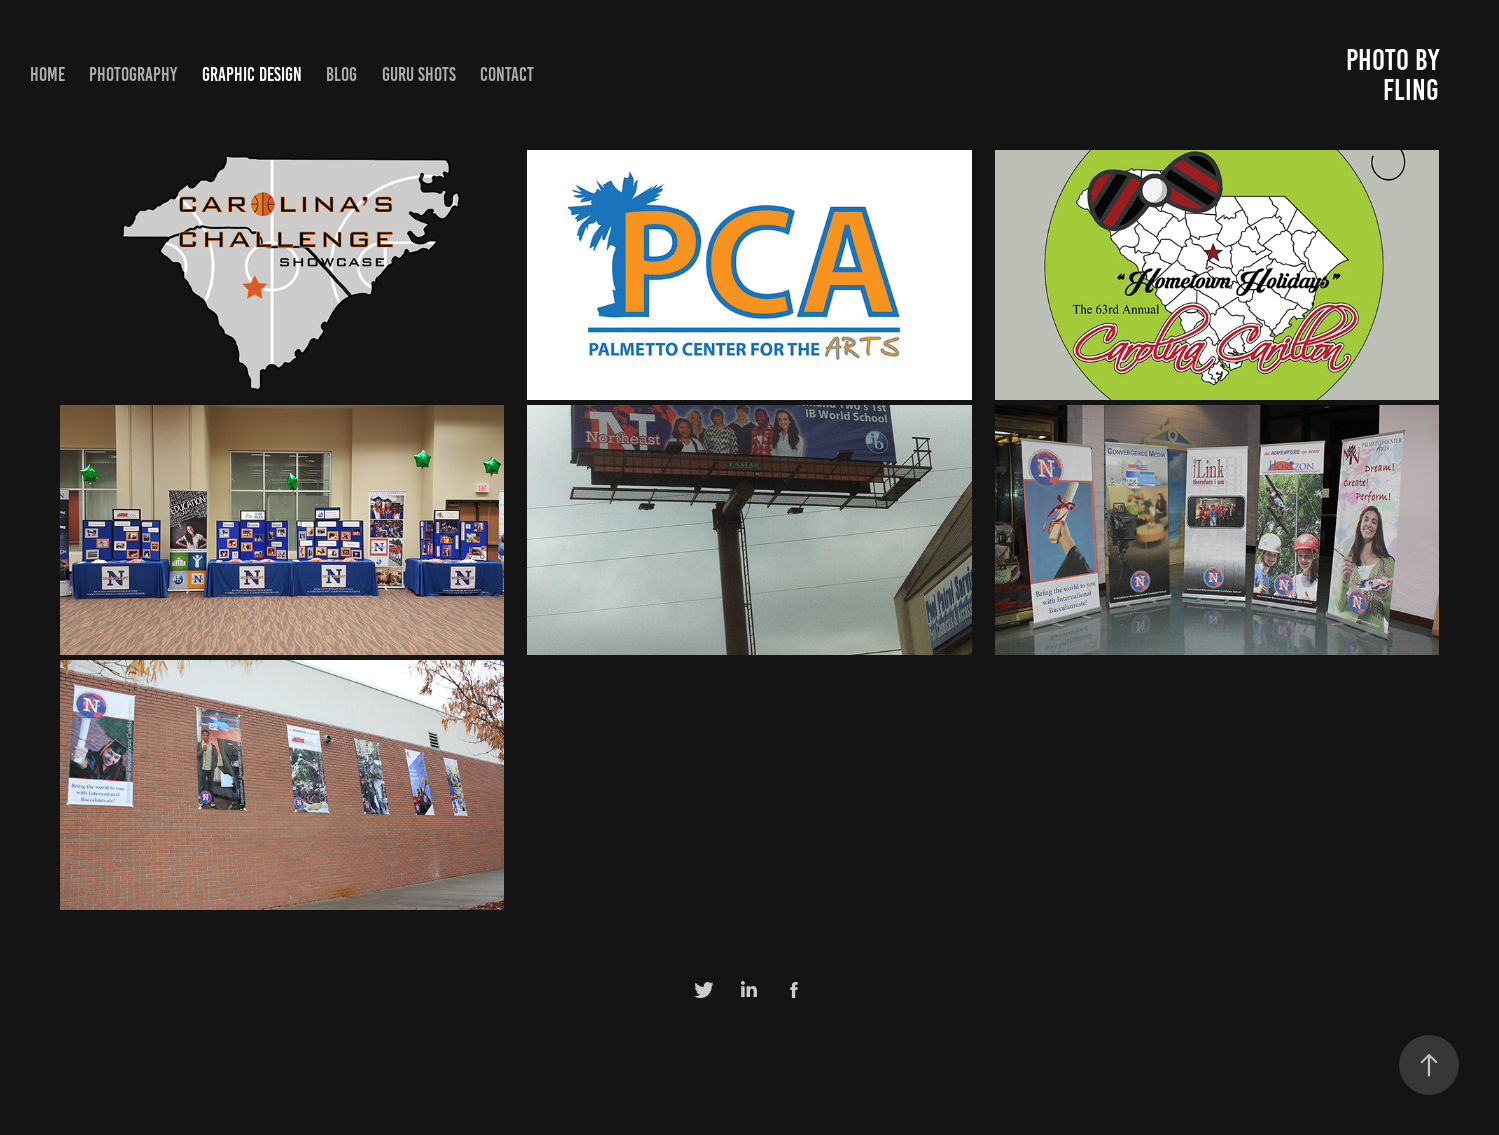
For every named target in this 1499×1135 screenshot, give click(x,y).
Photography (133, 74)
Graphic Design (252, 74)
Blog (341, 74)
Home (47, 74)
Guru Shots (419, 74)
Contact (507, 74)
